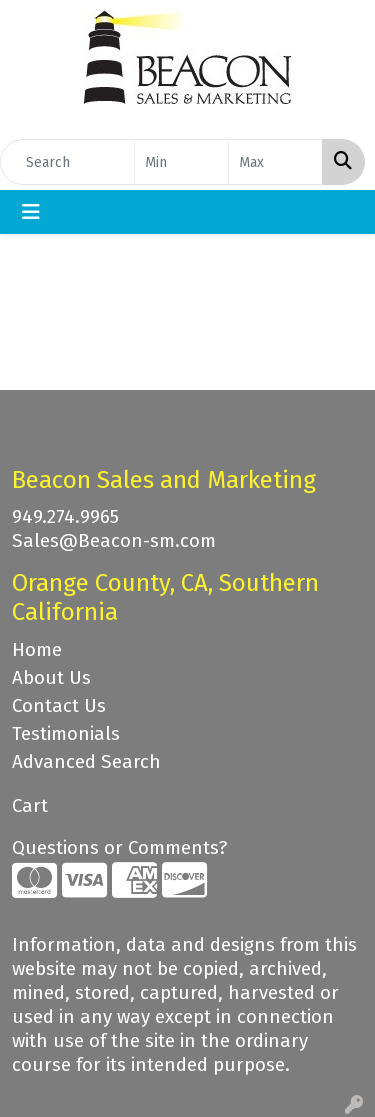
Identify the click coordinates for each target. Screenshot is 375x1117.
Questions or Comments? (119, 848)
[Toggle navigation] (31, 212)
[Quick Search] (67, 162)
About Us (51, 678)
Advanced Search (86, 762)
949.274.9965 (65, 517)
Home (37, 650)
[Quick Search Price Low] (181, 162)
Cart (30, 806)
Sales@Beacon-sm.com (114, 541)
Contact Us (59, 706)
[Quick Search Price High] (275, 162)
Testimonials (66, 734)
